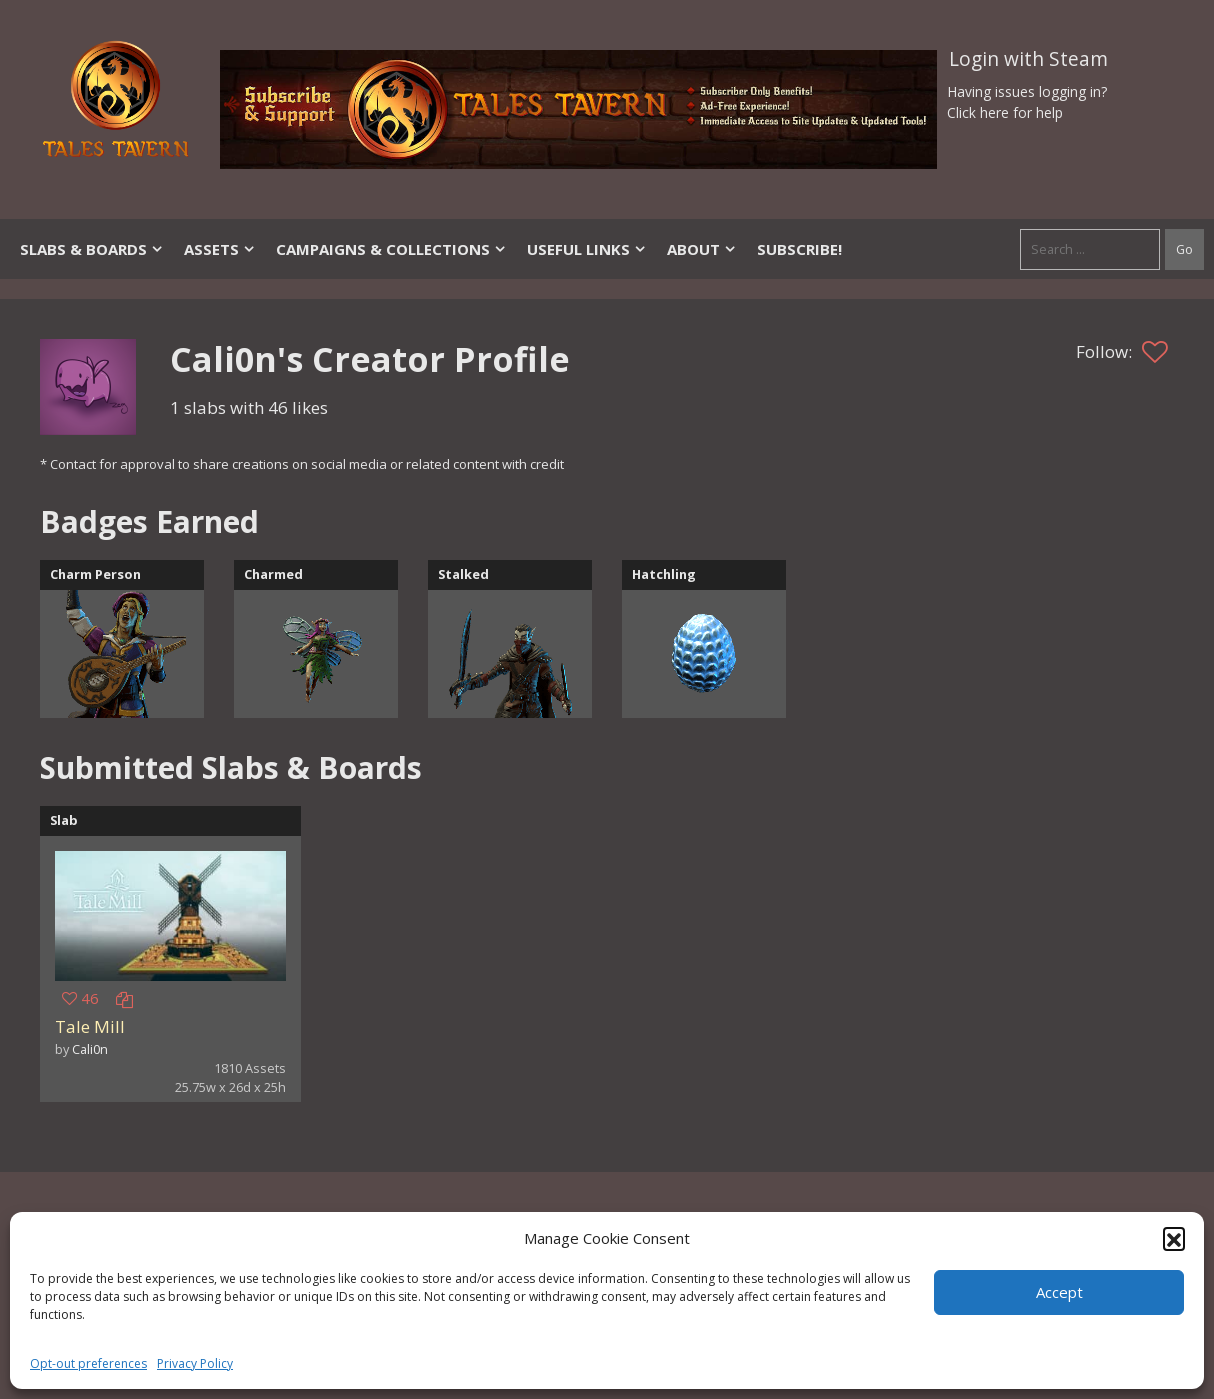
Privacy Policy (195, 1363)
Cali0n (90, 1049)
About (702, 249)
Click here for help (1005, 112)
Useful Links (587, 249)
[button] (1174, 1238)
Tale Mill (90, 1026)
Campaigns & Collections (391, 249)
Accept (1059, 1292)
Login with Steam (1028, 59)
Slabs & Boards (92, 249)
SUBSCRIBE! (799, 249)
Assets (220, 249)
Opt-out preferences (88, 1363)
